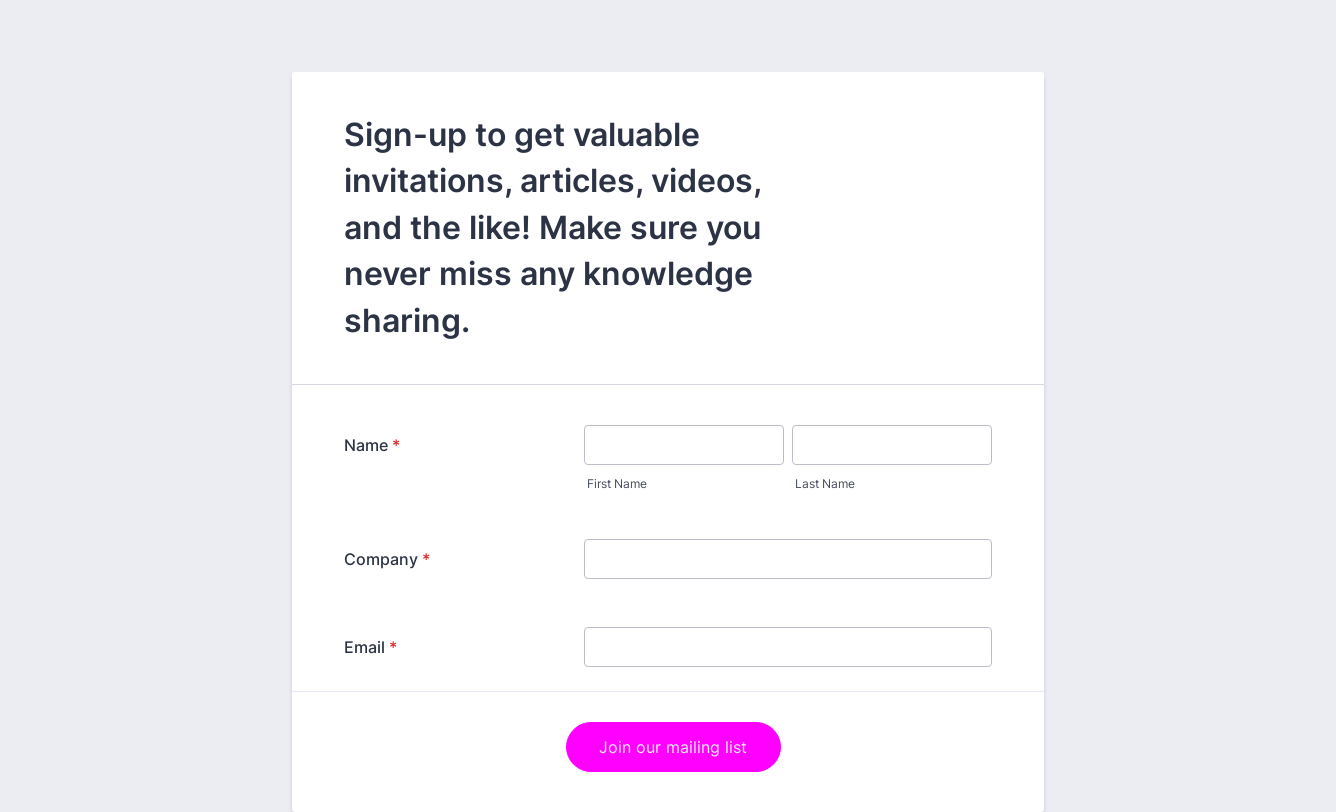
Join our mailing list (673, 747)
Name (372, 445)
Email (370, 647)
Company (387, 559)
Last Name (825, 483)
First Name (617, 483)
